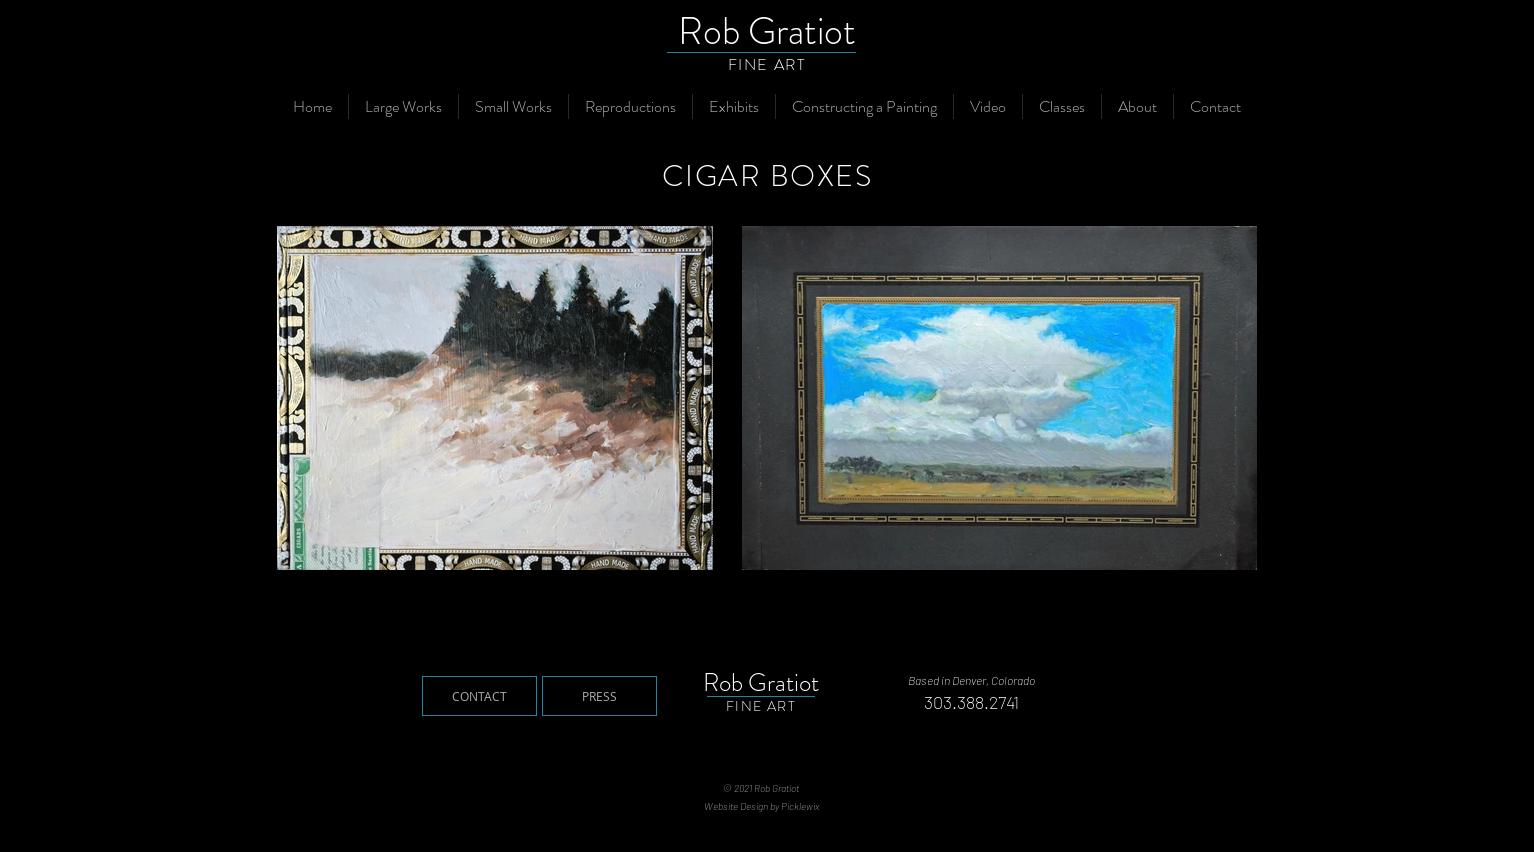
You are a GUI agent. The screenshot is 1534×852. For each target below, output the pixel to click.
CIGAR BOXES (767, 176)
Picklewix (800, 806)
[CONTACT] (479, 696)
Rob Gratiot (767, 31)
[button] (403, 106)
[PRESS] (599, 696)
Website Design (736, 806)
